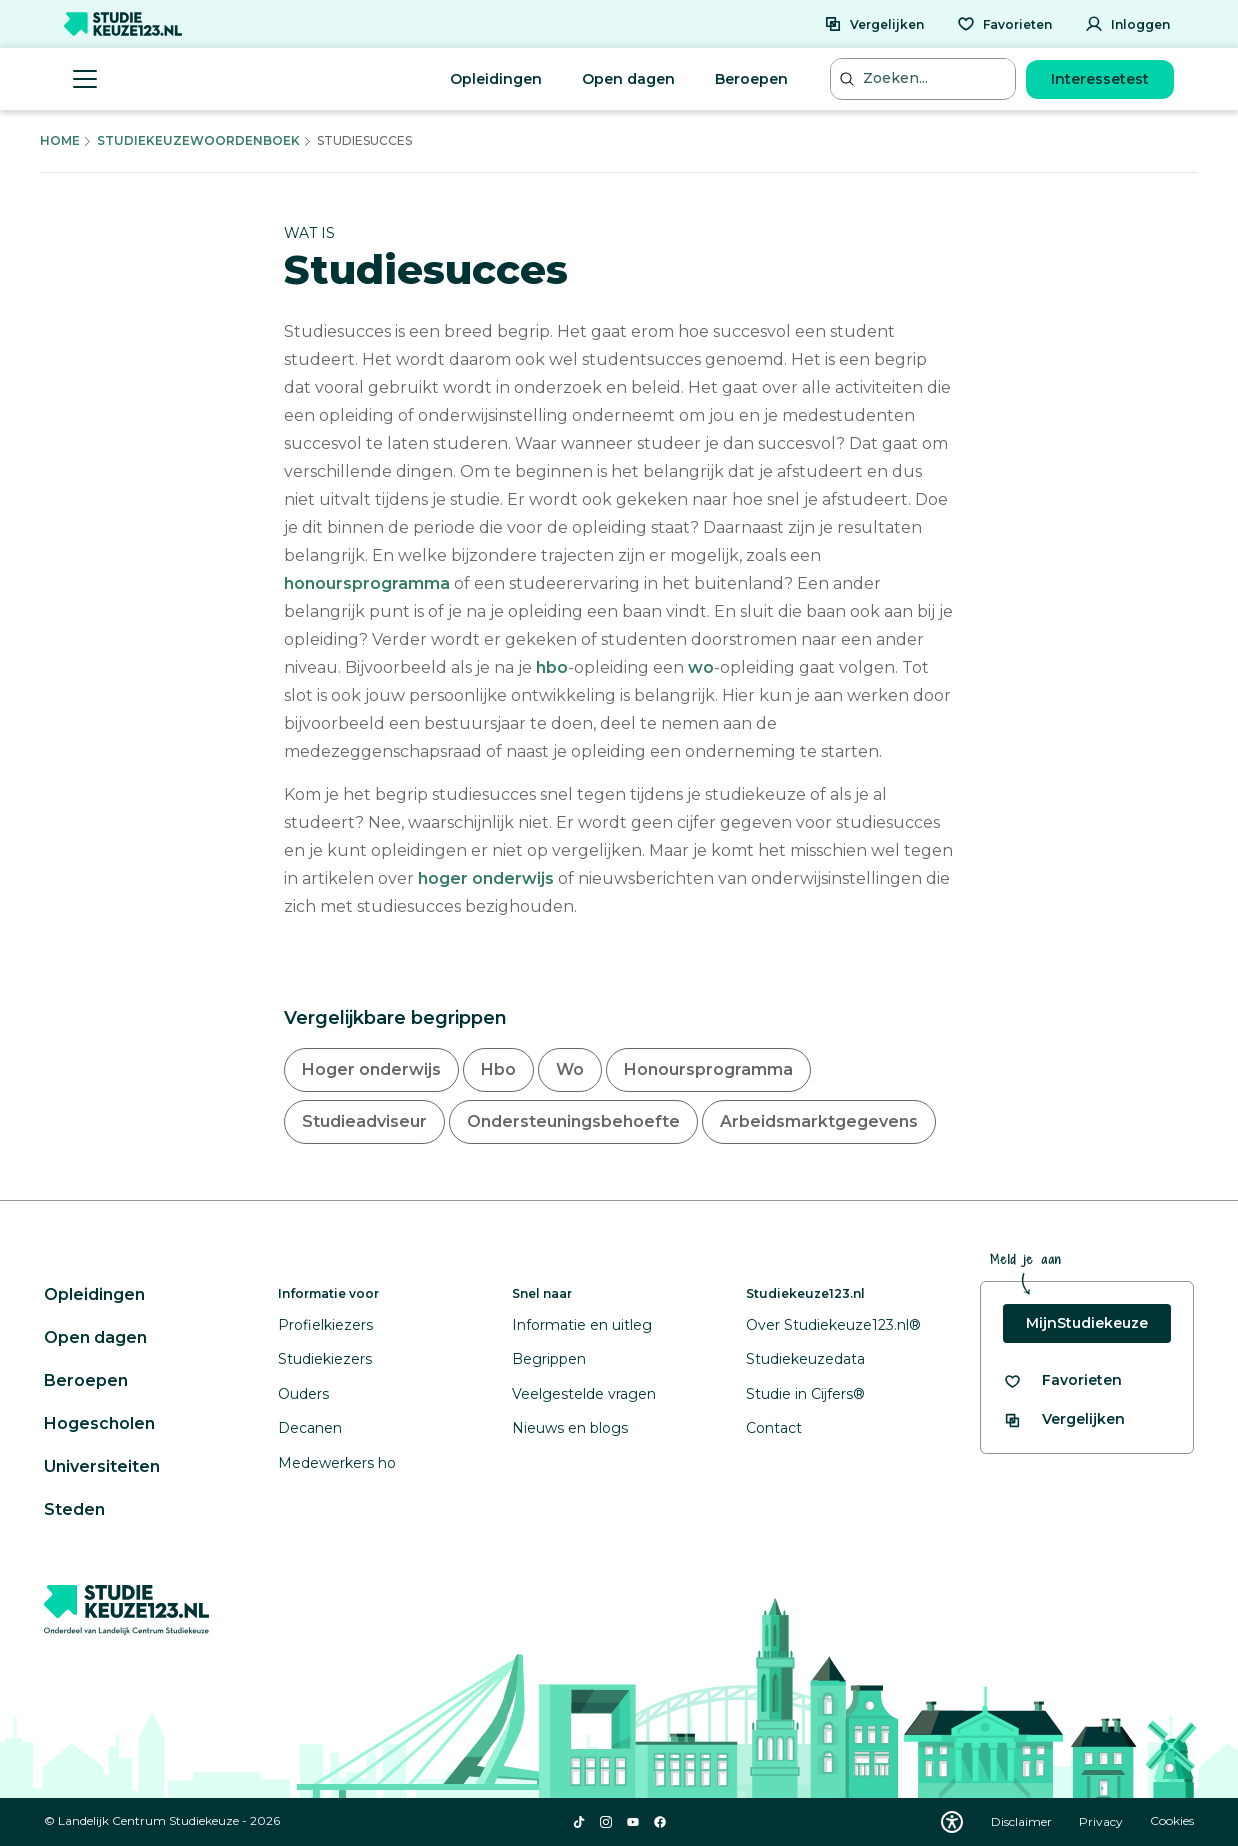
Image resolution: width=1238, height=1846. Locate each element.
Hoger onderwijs (371, 1069)
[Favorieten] (1004, 24)
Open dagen (628, 79)
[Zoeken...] (925, 78)
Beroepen (751, 79)
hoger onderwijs (486, 878)
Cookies (1172, 1821)
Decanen (310, 1428)
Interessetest (1100, 79)
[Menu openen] (85, 79)
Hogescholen (99, 1423)
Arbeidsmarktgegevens (819, 1121)
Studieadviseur (364, 1121)
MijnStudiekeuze (1087, 1323)
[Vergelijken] (874, 24)
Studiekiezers (325, 1359)
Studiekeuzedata (805, 1359)
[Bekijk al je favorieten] (1062, 1380)
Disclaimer (1023, 1821)
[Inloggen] (1127, 24)
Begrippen (549, 1359)
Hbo (498, 1069)
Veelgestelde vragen (584, 1394)
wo (701, 667)
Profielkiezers (325, 1325)
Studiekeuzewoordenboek (198, 140)
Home (60, 140)
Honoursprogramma (708, 1069)
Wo (570, 1069)
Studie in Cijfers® (805, 1394)
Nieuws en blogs (570, 1428)
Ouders (303, 1394)
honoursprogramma (367, 583)
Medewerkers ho (337, 1463)
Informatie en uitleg (582, 1325)
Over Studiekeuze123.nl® (833, 1325)
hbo (552, 667)
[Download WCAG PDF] (952, 1822)
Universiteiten (102, 1466)
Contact (774, 1428)
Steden (74, 1509)
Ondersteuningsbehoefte (573, 1121)
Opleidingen (496, 79)
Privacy (1102, 1821)
